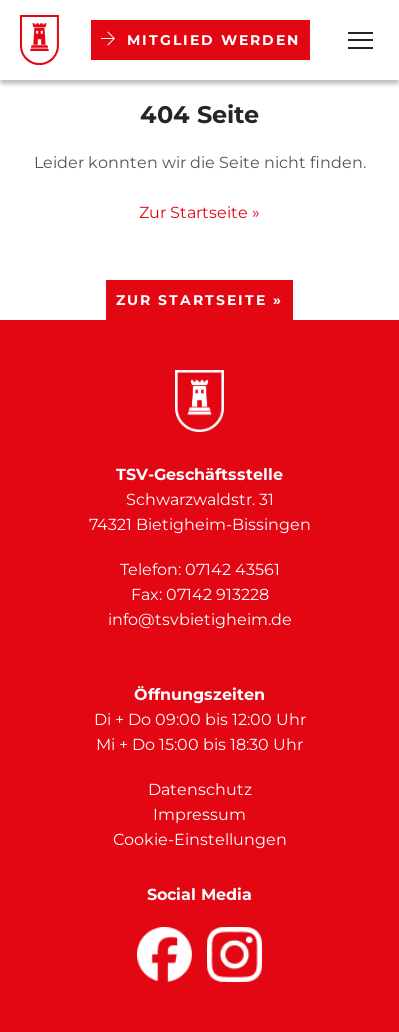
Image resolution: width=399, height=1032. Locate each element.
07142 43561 (232, 569)
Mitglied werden (200, 40)
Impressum (199, 814)
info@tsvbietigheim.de (200, 619)
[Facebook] (164, 954)
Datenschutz (200, 789)
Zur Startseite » (199, 212)
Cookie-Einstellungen (200, 839)
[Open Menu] (360, 40)
